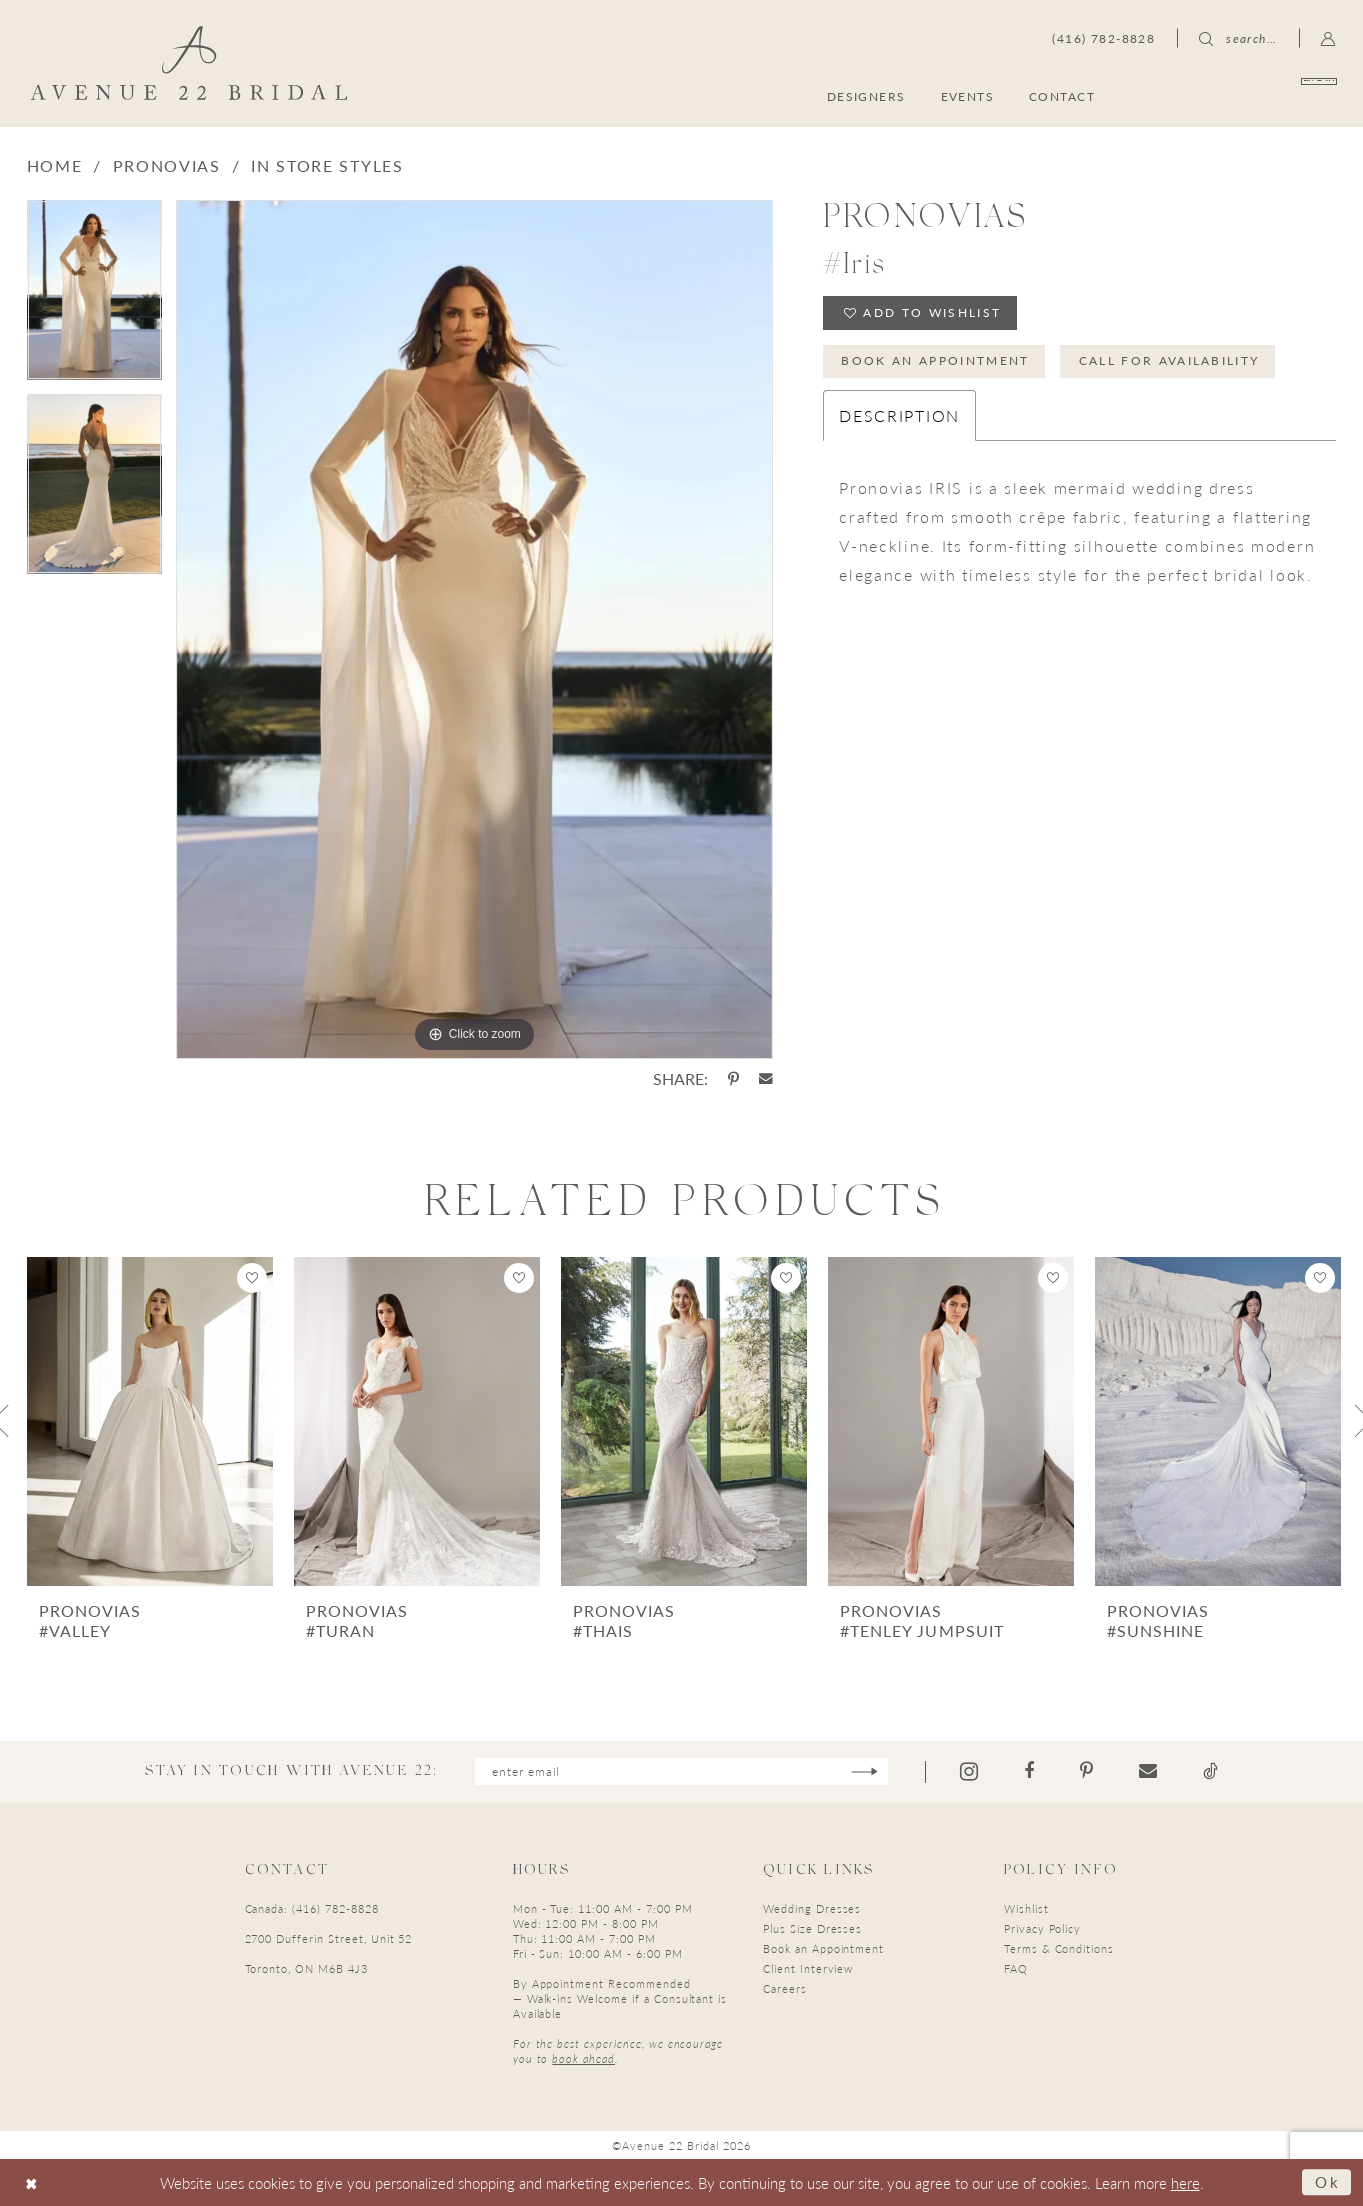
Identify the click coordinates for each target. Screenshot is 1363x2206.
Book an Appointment (936, 360)
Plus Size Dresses (812, 1928)
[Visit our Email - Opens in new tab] (1148, 1771)
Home (55, 165)
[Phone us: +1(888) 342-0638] (1103, 38)
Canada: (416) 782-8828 (312, 1908)
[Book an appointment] (1240, 95)
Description (899, 415)
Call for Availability (1169, 360)
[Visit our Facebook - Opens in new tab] (1029, 1771)
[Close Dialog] (31, 2182)
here (1185, 2182)
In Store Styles (327, 165)
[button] (1328, 38)
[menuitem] (1240, 95)
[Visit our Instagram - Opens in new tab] (969, 1771)
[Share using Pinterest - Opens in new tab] (733, 1079)
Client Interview (808, 1968)
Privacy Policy (1042, 1928)
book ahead (583, 2058)
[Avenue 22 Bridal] (188, 63)
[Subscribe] (864, 1771)
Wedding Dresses (812, 1908)
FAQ (1016, 1968)
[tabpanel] (94, 297)
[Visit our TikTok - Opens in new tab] (1210, 1771)
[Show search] (1238, 38)
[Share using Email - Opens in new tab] (766, 1079)
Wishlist (1026, 1908)
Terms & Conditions (1059, 1948)
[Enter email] (681, 1771)
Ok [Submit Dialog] (1328, 2181)
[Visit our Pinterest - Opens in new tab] (1086, 1771)
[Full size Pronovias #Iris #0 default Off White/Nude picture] (474, 629)
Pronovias (167, 165)
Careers (785, 1988)
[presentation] (150, 1421)
